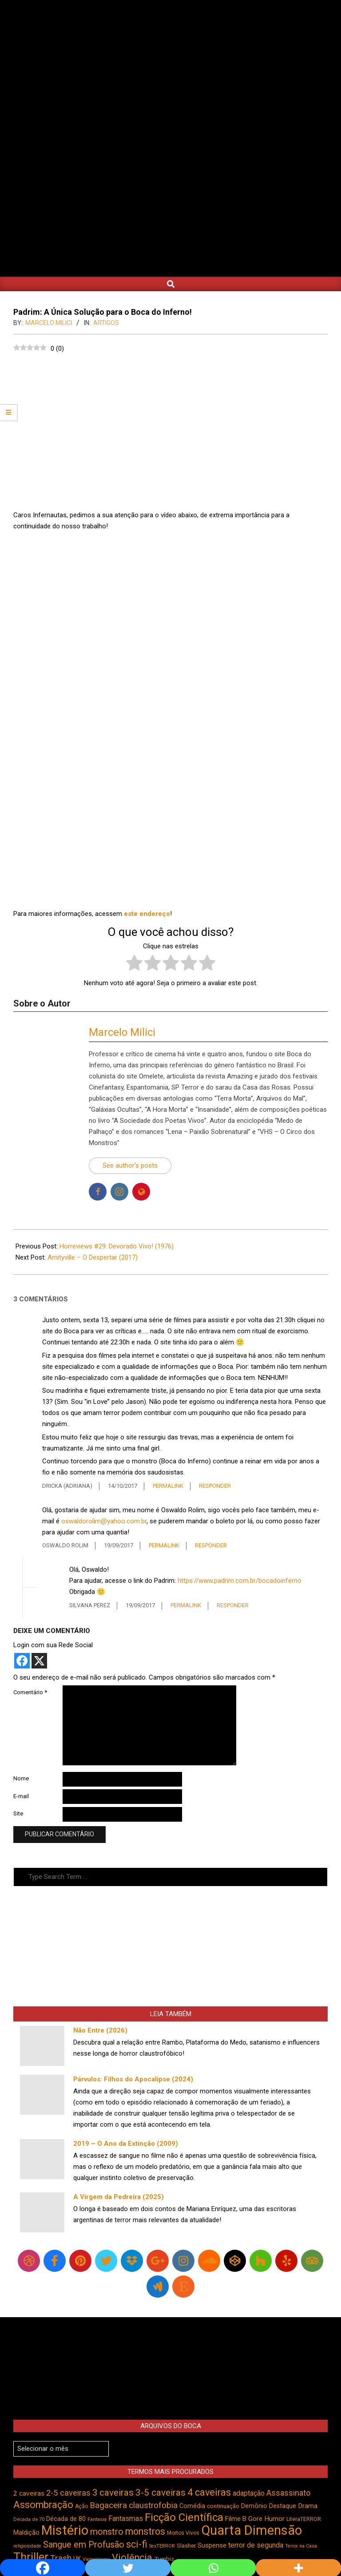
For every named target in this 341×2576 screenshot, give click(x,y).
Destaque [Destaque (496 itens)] (282, 2505)
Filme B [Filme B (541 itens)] (235, 2519)
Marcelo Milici (122, 1032)
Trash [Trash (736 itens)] (60, 2558)
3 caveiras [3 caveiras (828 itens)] (113, 2492)
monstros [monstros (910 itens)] (145, 2531)
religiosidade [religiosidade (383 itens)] (27, 2546)
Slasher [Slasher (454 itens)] (186, 2545)
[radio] (134, 965)
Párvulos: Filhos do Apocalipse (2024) (133, 2079)
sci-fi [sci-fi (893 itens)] (136, 2544)
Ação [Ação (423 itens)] (81, 2506)
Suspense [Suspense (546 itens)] (212, 2545)
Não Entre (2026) (100, 2030)
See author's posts (130, 1165)
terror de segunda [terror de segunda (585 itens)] (255, 2545)
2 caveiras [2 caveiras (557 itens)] (28, 2493)
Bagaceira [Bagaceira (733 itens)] (108, 2505)
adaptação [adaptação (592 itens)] (249, 2493)
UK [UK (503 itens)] (77, 2558)
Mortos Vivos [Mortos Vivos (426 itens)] (183, 2533)
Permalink (168, 1485)
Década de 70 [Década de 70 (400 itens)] (28, 2519)
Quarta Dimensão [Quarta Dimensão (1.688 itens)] (251, 2530)
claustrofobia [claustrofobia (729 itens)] (153, 2505)
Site (18, 1813)
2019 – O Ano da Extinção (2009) (125, 2144)
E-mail (21, 1796)
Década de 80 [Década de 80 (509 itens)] (66, 2519)
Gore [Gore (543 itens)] (255, 2519)
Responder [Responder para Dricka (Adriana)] (215, 1485)
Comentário (30, 1692)
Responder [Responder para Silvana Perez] (233, 1605)
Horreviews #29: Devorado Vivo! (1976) (116, 1246)
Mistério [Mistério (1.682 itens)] (64, 2530)
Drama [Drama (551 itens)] (307, 2506)
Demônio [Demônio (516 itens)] (254, 2506)
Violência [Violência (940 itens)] (132, 2557)
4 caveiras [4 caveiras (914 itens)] (209, 2492)
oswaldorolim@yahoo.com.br (104, 1521)
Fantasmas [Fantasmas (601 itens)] (125, 2518)
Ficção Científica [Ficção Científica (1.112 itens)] (184, 2517)
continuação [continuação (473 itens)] (223, 2505)
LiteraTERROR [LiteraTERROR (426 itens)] (303, 2519)
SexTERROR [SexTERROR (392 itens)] (162, 2546)
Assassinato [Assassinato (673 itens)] (288, 2492)
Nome (21, 1778)
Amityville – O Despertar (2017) (93, 1257)
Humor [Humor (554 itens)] (274, 2519)
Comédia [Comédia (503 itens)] (192, 2505)
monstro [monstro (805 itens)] (106, 2531)
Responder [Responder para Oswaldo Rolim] (211, 1545)
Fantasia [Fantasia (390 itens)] (97, 2519)
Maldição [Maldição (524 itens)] (26, 2532)
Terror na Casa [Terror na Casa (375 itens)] (301, 2546)
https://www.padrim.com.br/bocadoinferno (239, 1581)
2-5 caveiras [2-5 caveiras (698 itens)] (68, 2492)
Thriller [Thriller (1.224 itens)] (30, 2557)
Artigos (106, 322)
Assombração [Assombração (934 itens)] (43, 2504)
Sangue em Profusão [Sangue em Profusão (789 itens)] (83, 2545)
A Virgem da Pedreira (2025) (118, 2197)
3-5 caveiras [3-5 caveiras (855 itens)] (160, 2492)
